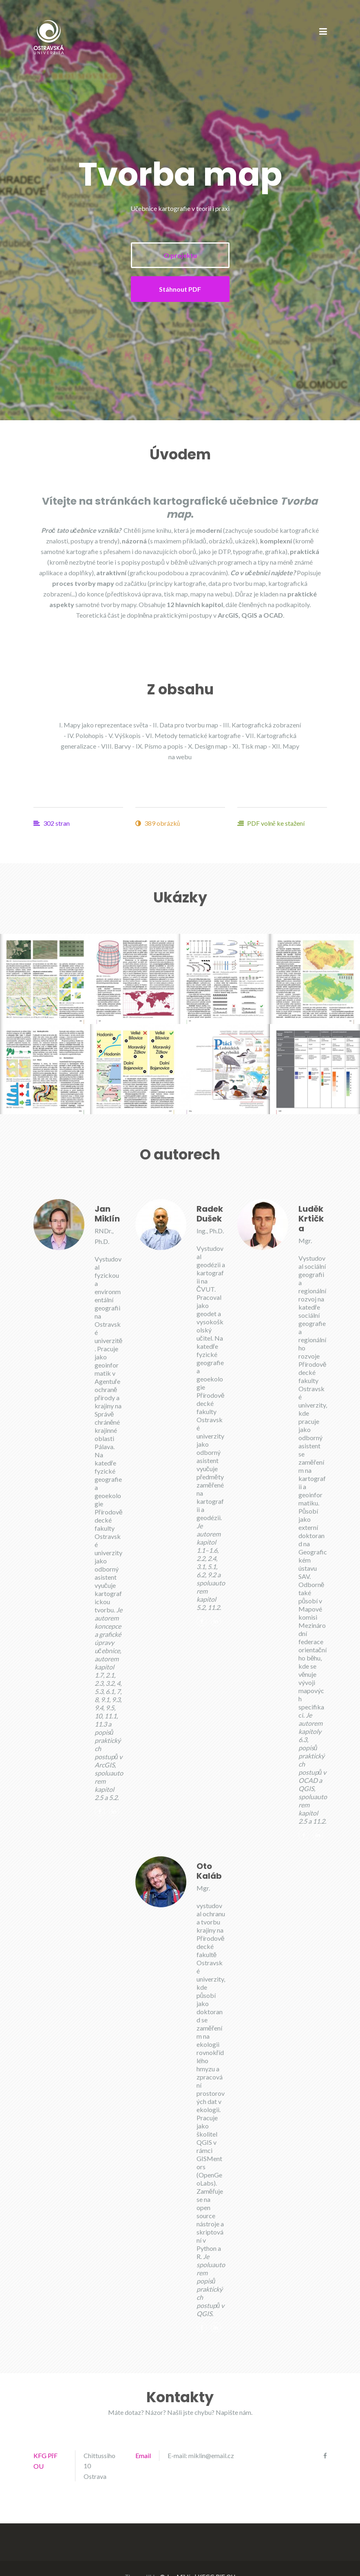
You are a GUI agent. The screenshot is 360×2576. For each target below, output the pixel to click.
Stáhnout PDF (180, 289)
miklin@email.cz (211, 2455)
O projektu (180, 255)
